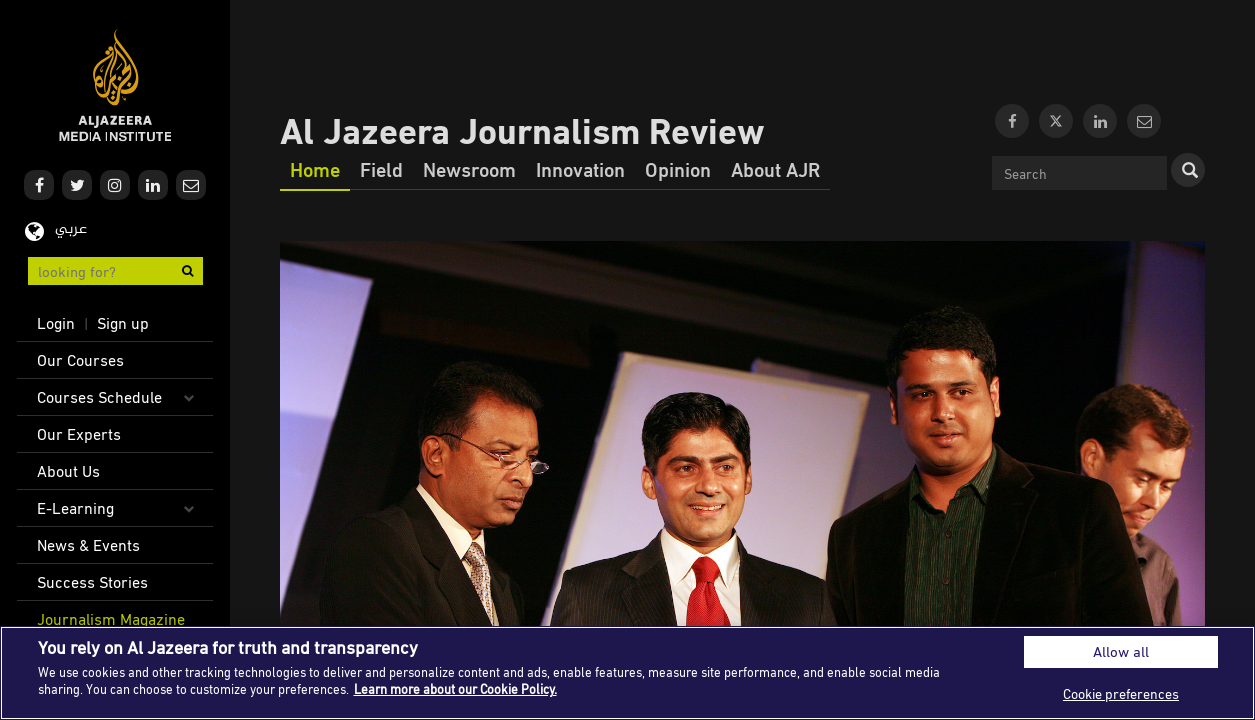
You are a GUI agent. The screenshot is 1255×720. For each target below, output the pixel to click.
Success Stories (92, 582)
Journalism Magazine (111, 619)
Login (56, 323)
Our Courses (80, 360)
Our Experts (79, 434)
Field (381, 169)
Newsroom (469, 169)
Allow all (1121, 651)
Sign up (123, 323)
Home (315, 169)
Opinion (678, 169)
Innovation (580, 169)
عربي (71, 229)
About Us (68, 471)
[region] (627, 673)
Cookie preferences (1121, 693)
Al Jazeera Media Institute (115, 85)
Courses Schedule (99, 397)
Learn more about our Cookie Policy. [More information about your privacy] (455, 689)
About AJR (775, 169)
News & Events (88, 545)
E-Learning (75, 508)
